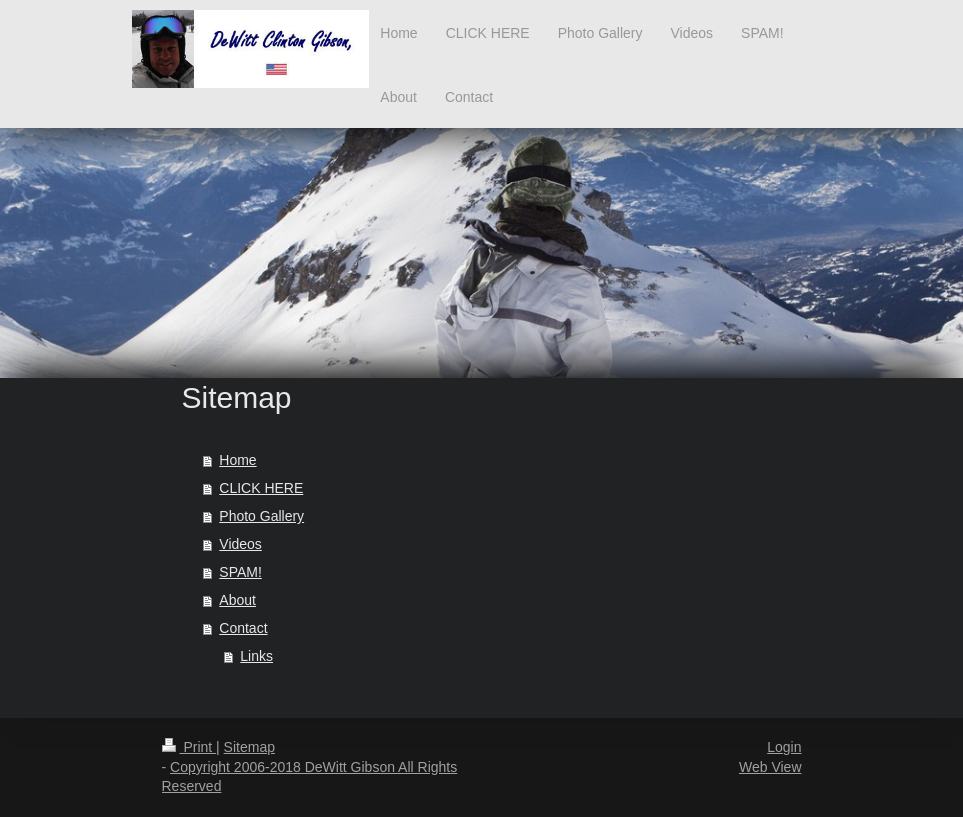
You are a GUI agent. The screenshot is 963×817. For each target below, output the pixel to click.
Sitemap (249, 747)
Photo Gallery (261, 516)
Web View (770, 767)
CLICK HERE (261, 488)
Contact (243, 628)
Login (784, 747)
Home (237, 460)
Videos (240, 544)
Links (256, 656)
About (237, 600)
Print (189, 747)
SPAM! (240, 572)
